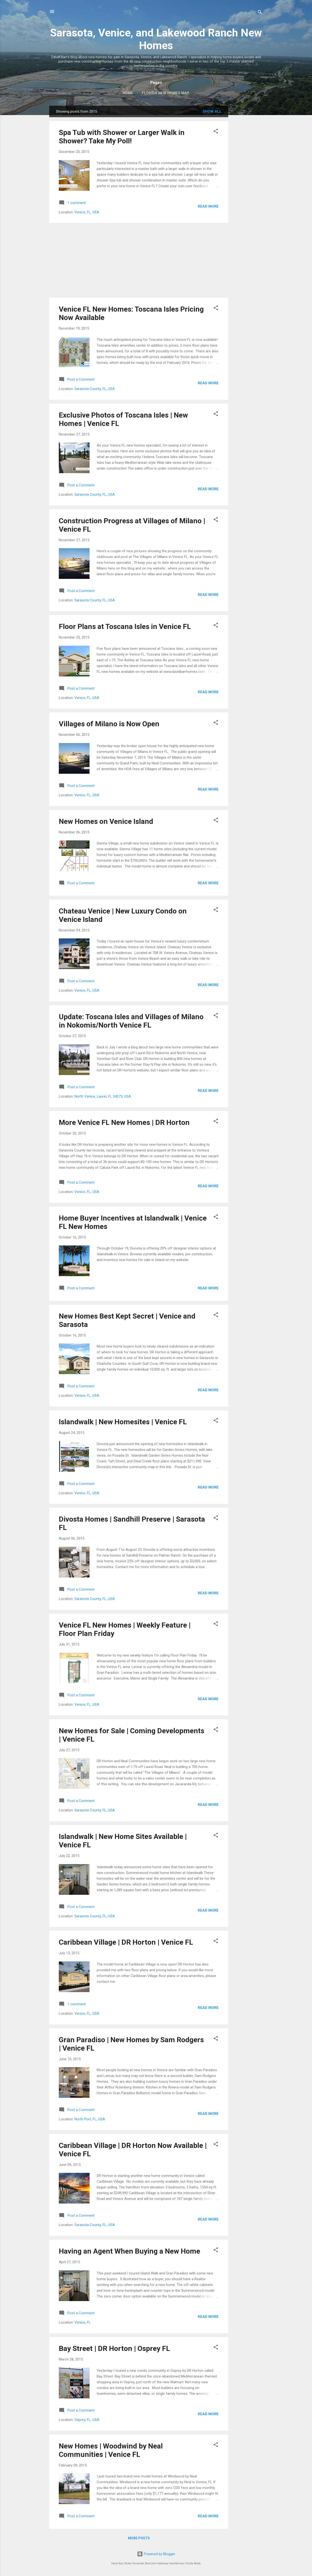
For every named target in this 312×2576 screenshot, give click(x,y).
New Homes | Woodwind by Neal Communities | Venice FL (111, 2450)
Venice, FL (82, 2322)
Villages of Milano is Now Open (109, 724)
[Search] (260, 13)
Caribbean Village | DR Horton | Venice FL (126, 1942)
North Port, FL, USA (89, 2119)
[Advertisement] (247, 178)
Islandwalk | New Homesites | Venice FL (123, 1422)
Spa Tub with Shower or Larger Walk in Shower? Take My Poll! (122, 136)
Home (128, 93)
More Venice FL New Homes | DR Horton (124, 1122)
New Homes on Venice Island (106, 821)
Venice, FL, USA (86, 212)
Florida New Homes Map (165, 93)
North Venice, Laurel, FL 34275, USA (102, 1096)
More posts (139, 2538)
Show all (212, 111)
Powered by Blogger (156, 2554)
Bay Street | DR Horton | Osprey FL (114, 2348)
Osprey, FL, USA (86, 2420)
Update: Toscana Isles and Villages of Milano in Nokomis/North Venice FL (131, 1020)
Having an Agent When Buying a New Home (129, 2251)
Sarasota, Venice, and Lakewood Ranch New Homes (156, 39)
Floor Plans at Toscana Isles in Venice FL (125, 626)
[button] (216, 132)
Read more (208, 206)
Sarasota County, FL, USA (94, 389)
